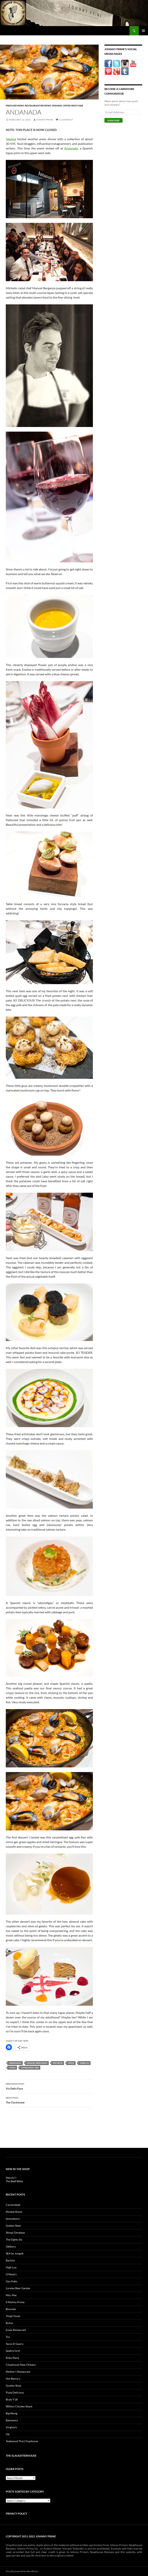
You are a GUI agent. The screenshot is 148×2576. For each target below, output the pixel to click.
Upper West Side (73, 105)
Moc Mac (11, 2295)
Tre (8, 2336)
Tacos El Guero (14, 2343)
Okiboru (11, 2246)
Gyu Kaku (11, 2281)
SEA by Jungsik (15, 2253)
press (71, 2063)
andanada (15, 2063)
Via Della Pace (49, 2086)
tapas (12, 2067)
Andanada (71, 148)
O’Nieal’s (11, 2274)
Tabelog (11, 139)
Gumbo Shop (13, 2385)
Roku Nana (12, 2357)
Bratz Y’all (12, 2399)
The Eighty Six (14, 2239)
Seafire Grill (13, 2350)
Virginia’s (11, 2427)
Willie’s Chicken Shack (19, 2406)
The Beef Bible (14, 2181)
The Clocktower (49, 2100)
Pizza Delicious (15, 2392)
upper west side (30, 2067)
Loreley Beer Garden (18, 2288)
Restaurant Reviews (38, 105)
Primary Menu (143, 30)
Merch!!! (11, 2177)
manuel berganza (37, 2063)
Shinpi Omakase (15, 2232)
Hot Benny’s (13, 2378)
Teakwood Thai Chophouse (22, 2441)
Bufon (9, 2323)
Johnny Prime (44, 119)
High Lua (11, 2267)
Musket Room (14, 2211)
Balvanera (12, 2420)
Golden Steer (13, 2225)
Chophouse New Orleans (21, 2364)
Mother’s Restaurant (18, 2371)
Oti (8, 2434)
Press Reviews (15, 105)
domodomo (13, 2218)
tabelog (84, 2063)
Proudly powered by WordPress (22, 2571)
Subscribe (113, 120)
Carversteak (13, 2204)
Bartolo (10, 2260)
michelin (58, 2063)
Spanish (57, 105)
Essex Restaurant (16, 2330)
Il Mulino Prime (15, 2302)
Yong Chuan (13, 2316)
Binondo (11, 2309)
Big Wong (11, 2413)
